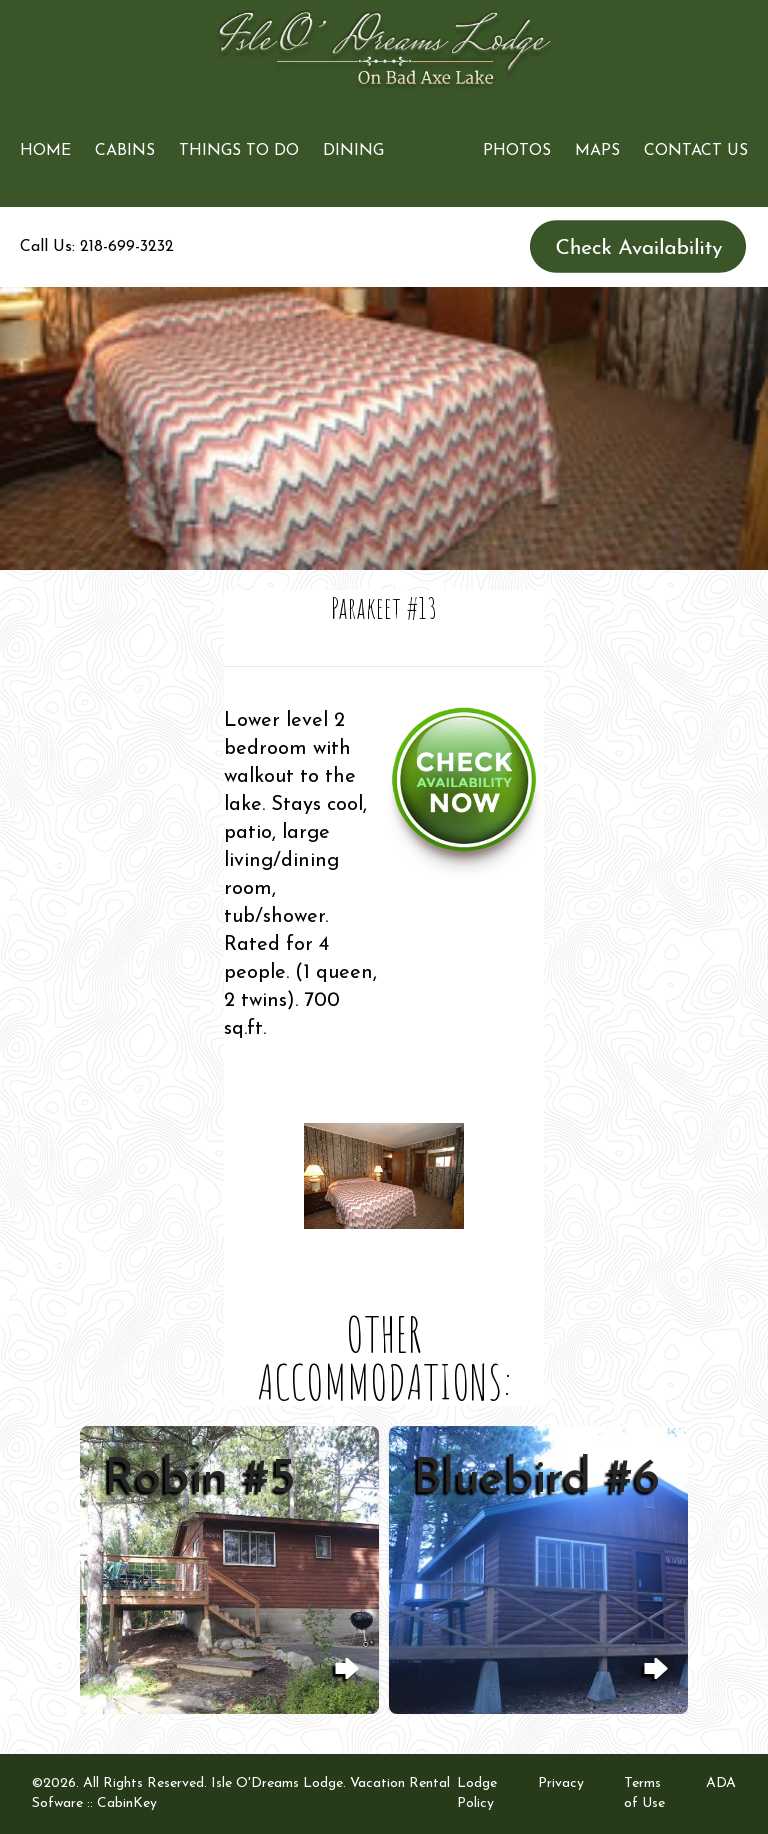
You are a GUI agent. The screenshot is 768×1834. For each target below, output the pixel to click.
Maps (597, 151)
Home (45, 151)
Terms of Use (644, 1793)
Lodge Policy (477, 1793)
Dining (353, 151)
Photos (517, 151)
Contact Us (696, 151)
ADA (721, 1783)
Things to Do (239, 151)
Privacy (561, 1783)
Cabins (125, 151)
